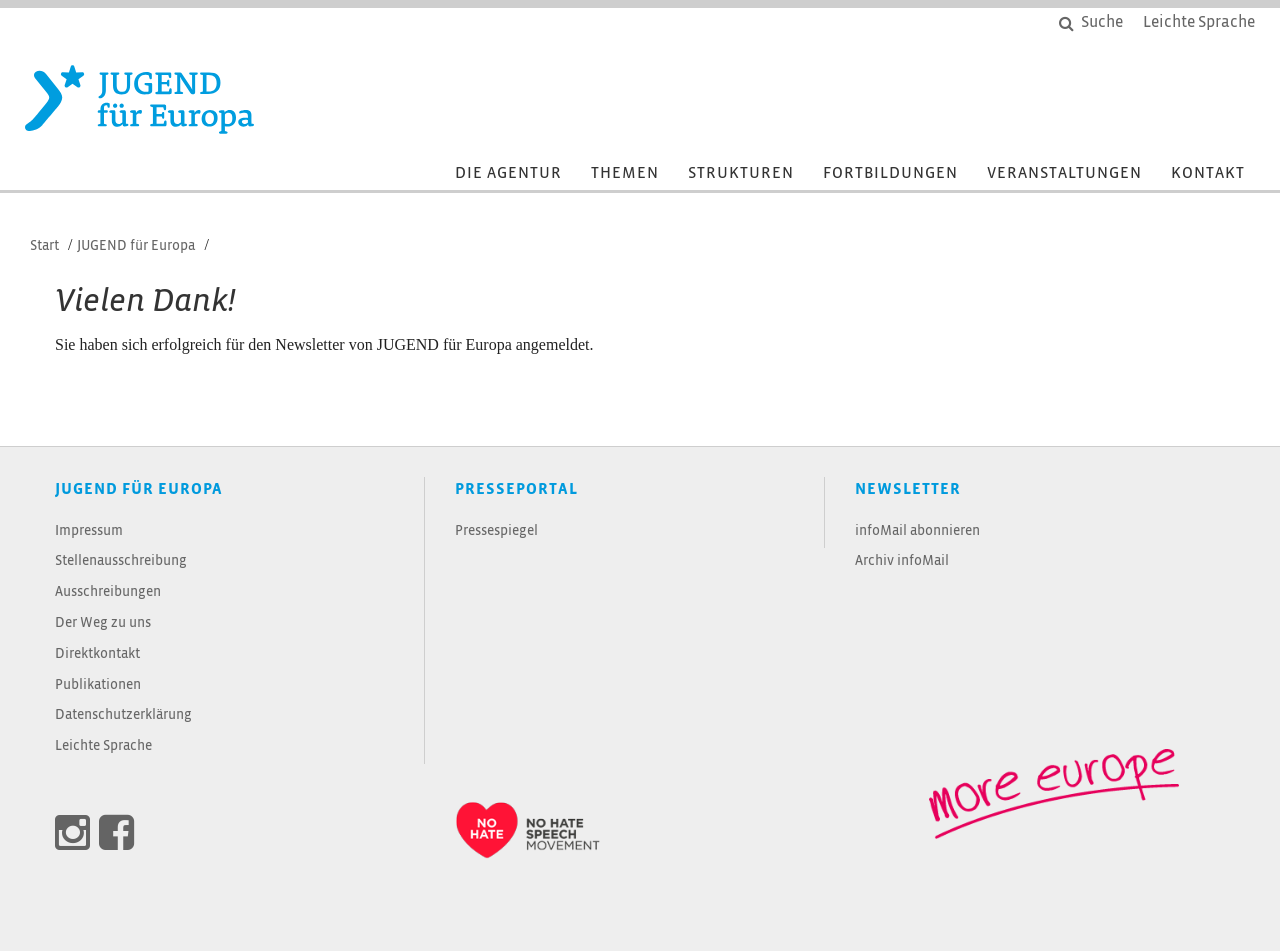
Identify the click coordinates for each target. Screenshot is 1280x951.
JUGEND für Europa (136, 246)
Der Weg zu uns (103, 623)
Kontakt (1208, 173)
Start (44, 246)
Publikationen (98, 685)
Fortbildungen (890, 173)
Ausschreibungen (108, 592)
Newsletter (908, 489)
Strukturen (741, 173)
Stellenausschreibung (121, 561)
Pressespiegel (496, 531)
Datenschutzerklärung (123, 715)
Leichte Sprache (103, 746)
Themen (625, 173)
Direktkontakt (97, 654)
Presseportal (516, 489)
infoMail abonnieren (917, 531)
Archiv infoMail (902, 561)
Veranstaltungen (1064, 173)
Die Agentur (508, 173)
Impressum (89, 531)
